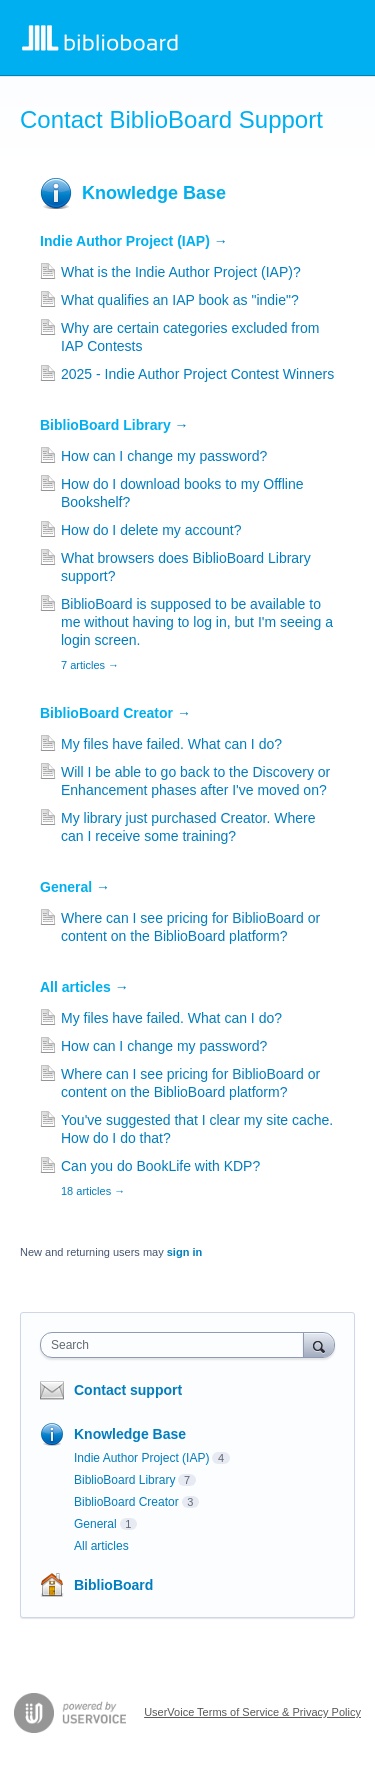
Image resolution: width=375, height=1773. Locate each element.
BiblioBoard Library (114, 425)
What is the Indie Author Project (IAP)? (181, 272)
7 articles (90, 665)
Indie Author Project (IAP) (134, 241)
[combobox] (176, 1345)
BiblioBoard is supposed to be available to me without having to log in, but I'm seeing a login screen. (197, 622)
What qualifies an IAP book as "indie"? (180, 300)
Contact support (128, 1390)
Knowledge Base (154, 193)
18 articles (93, 1191)
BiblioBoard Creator (115, 713)
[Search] (319, 1344)
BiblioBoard (113, 1585)
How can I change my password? (164, 456)
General (75, 887)
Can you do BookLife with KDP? (160, 1166)
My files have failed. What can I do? (171, 744)
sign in (184, 1252)
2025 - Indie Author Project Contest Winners (197, 374)
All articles (84, 987)
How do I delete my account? (151, 530)
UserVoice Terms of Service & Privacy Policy (252, 1712)
